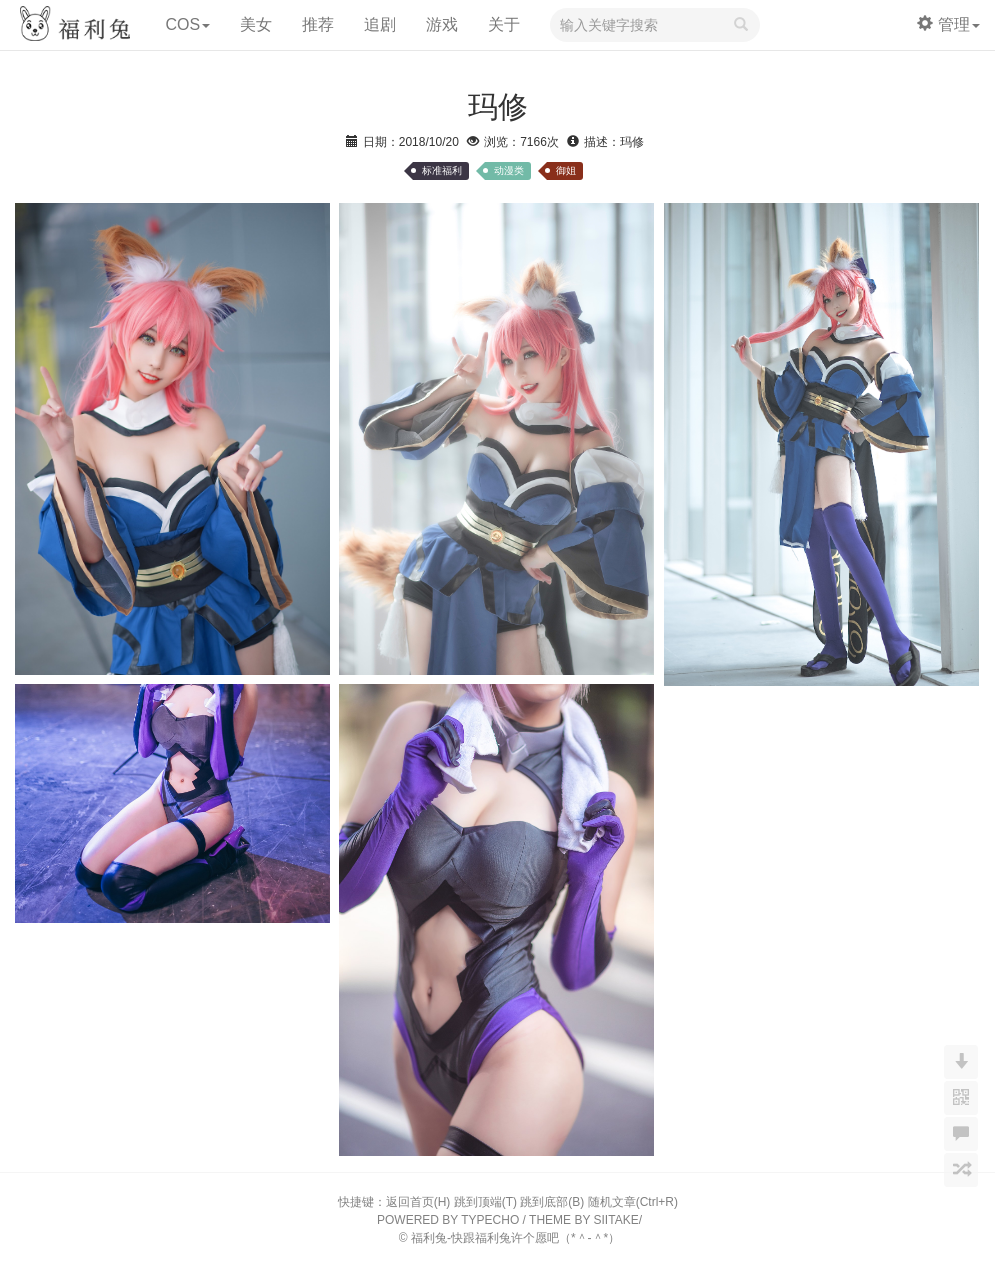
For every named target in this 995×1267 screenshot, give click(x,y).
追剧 (380, 24)
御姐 (566, 170)
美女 (256, 24)
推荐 (318, 24)
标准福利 (442, 170)
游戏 (442, 24)
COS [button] (187, 24)
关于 (504, 24)
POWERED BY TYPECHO (448, 1220)
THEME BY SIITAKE (584, 1220)
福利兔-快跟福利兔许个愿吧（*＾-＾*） (515, 1238)
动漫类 (509, 170)
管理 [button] (948, 24)
